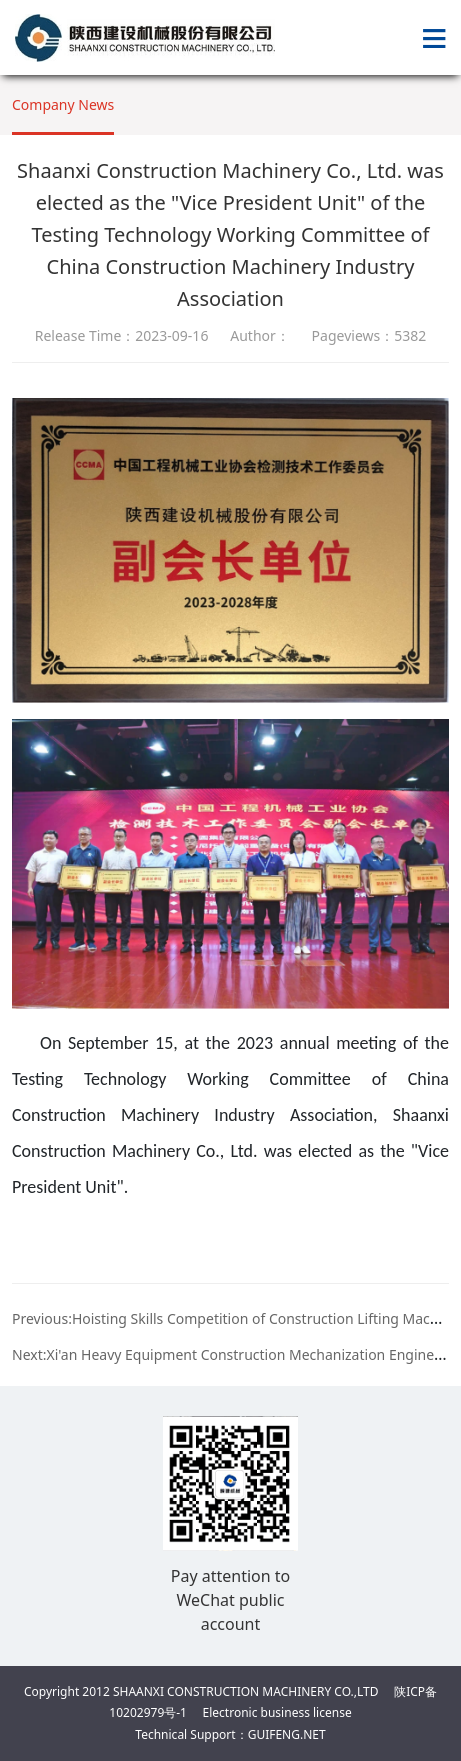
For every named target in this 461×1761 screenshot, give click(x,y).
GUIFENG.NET (287, 1734)
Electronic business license (277, 1712)
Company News (63, 104)
